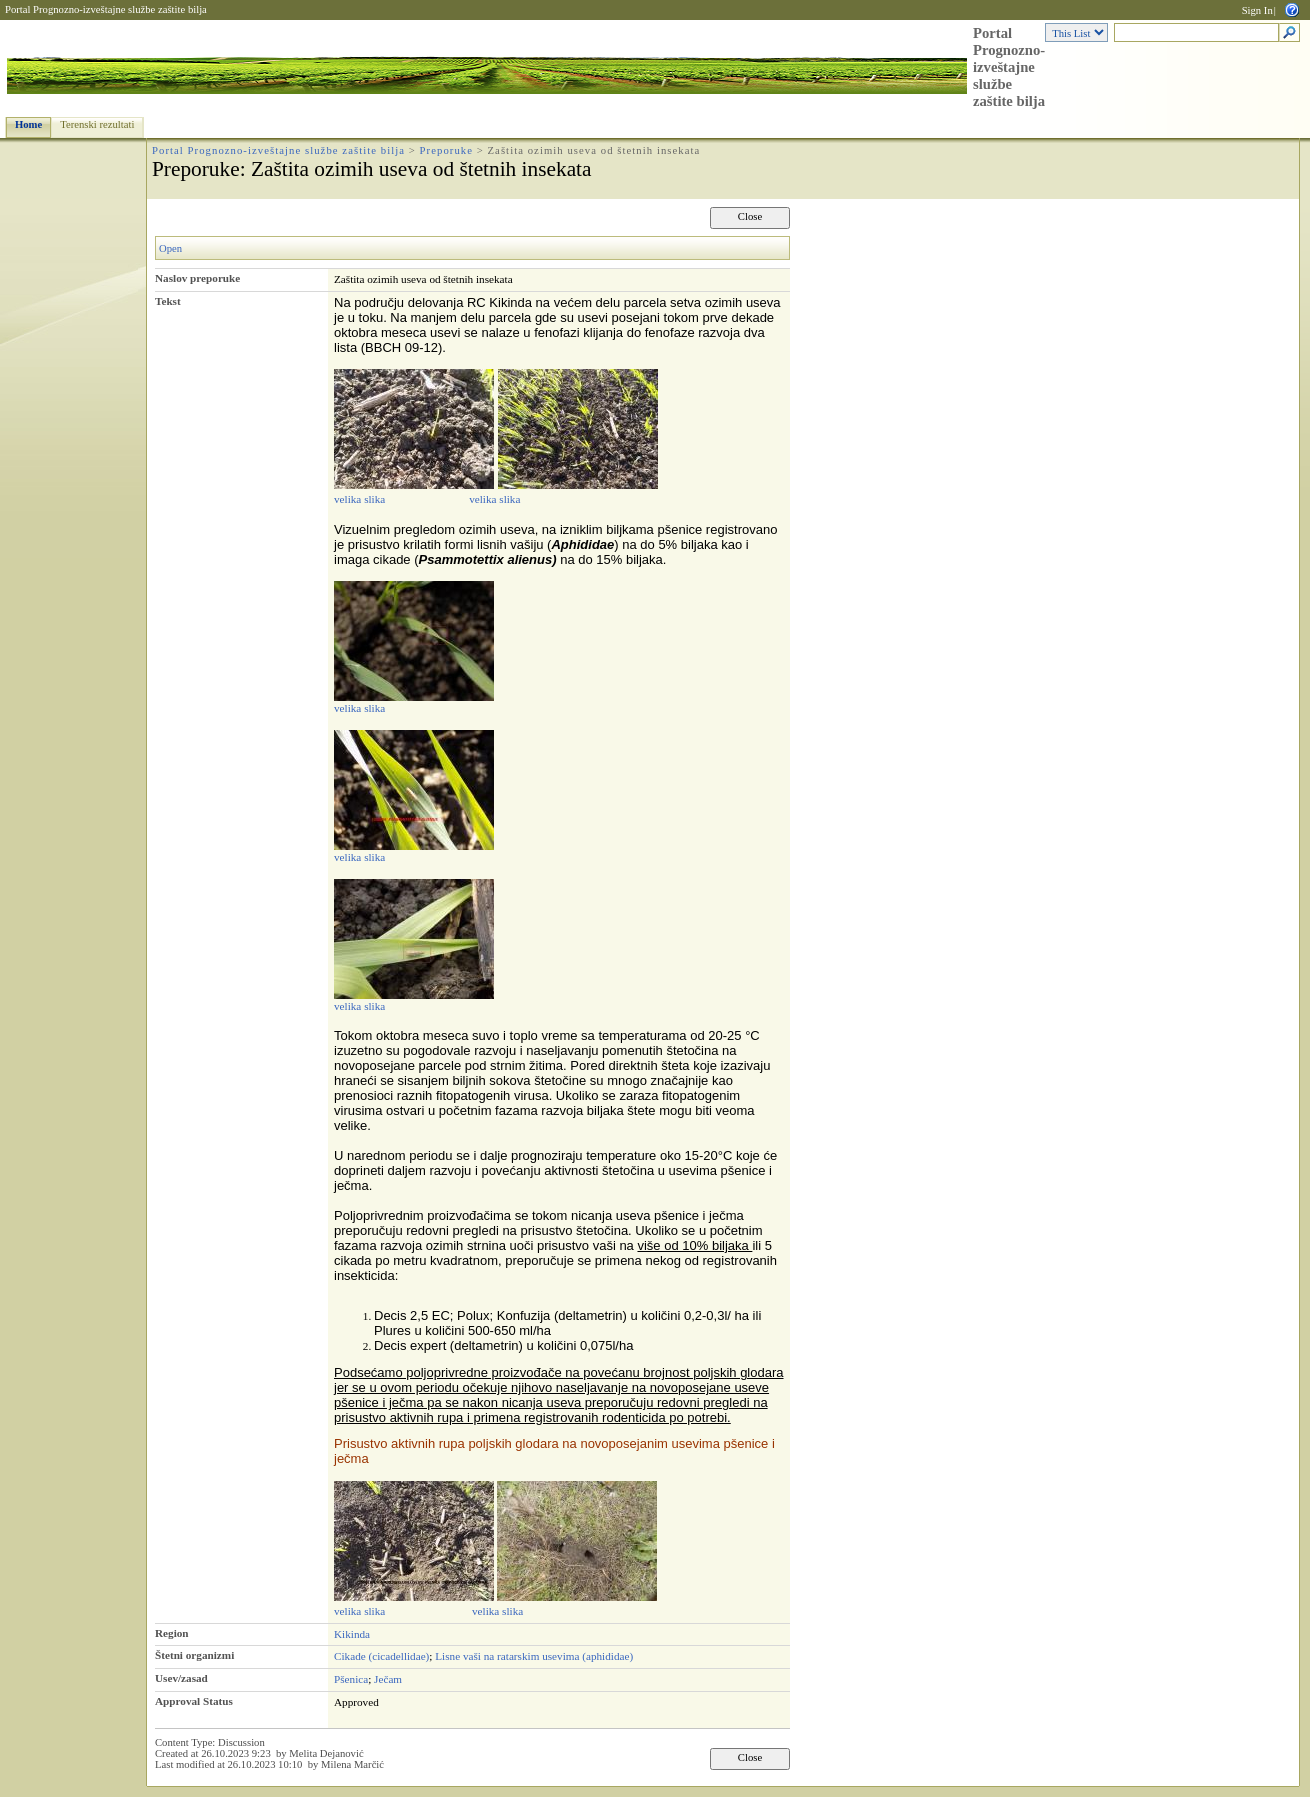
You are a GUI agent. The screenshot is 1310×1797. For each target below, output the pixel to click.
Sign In (1257, 10)
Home (28, 124)
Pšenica (351, 1679)
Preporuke (446, 150)
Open (170, 248)
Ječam (388, 1679)
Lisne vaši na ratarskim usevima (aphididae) (534, 1656)
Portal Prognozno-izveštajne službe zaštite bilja (106, 9)
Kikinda (352, 1634)
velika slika (359, 499)
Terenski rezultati (97, 124)
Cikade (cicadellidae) (381, 1656)
